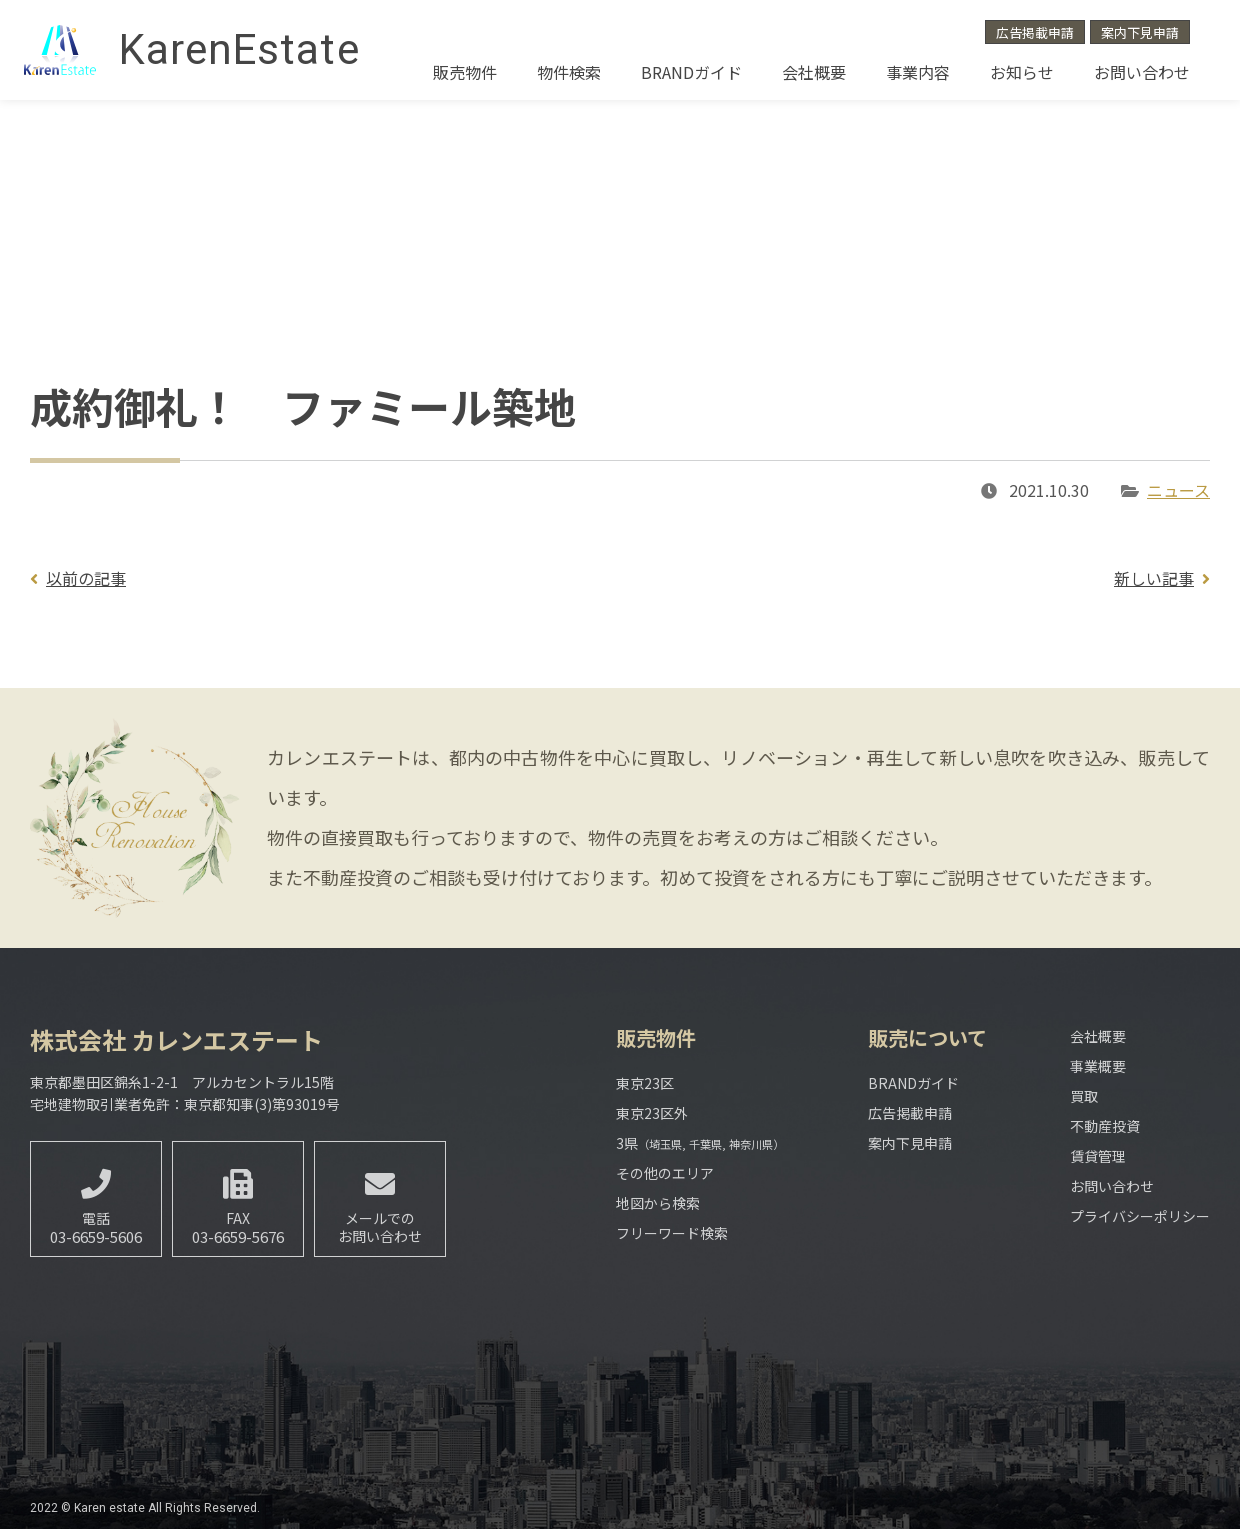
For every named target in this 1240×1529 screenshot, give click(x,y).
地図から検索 (658, 1203)
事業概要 (1098, 1066)
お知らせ (1022, 72)
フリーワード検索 (672, 1233)
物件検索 (569, 72)
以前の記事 (86, 578)
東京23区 (645, 1083)
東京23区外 (652, 1113)
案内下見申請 (1140, 32)
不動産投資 (1105, 1126)
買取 (1084, 1096)
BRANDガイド (691, 72)
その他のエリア (665, 1173)
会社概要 (814, 72)
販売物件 (465, 72)
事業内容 (918, 72)
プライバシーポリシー (1140, 1216)
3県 (700, 1143)
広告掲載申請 (1035, 32)
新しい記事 (1154, 578)
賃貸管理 (1098, 1156)
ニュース (1178, 490)
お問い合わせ (1142, 72)
